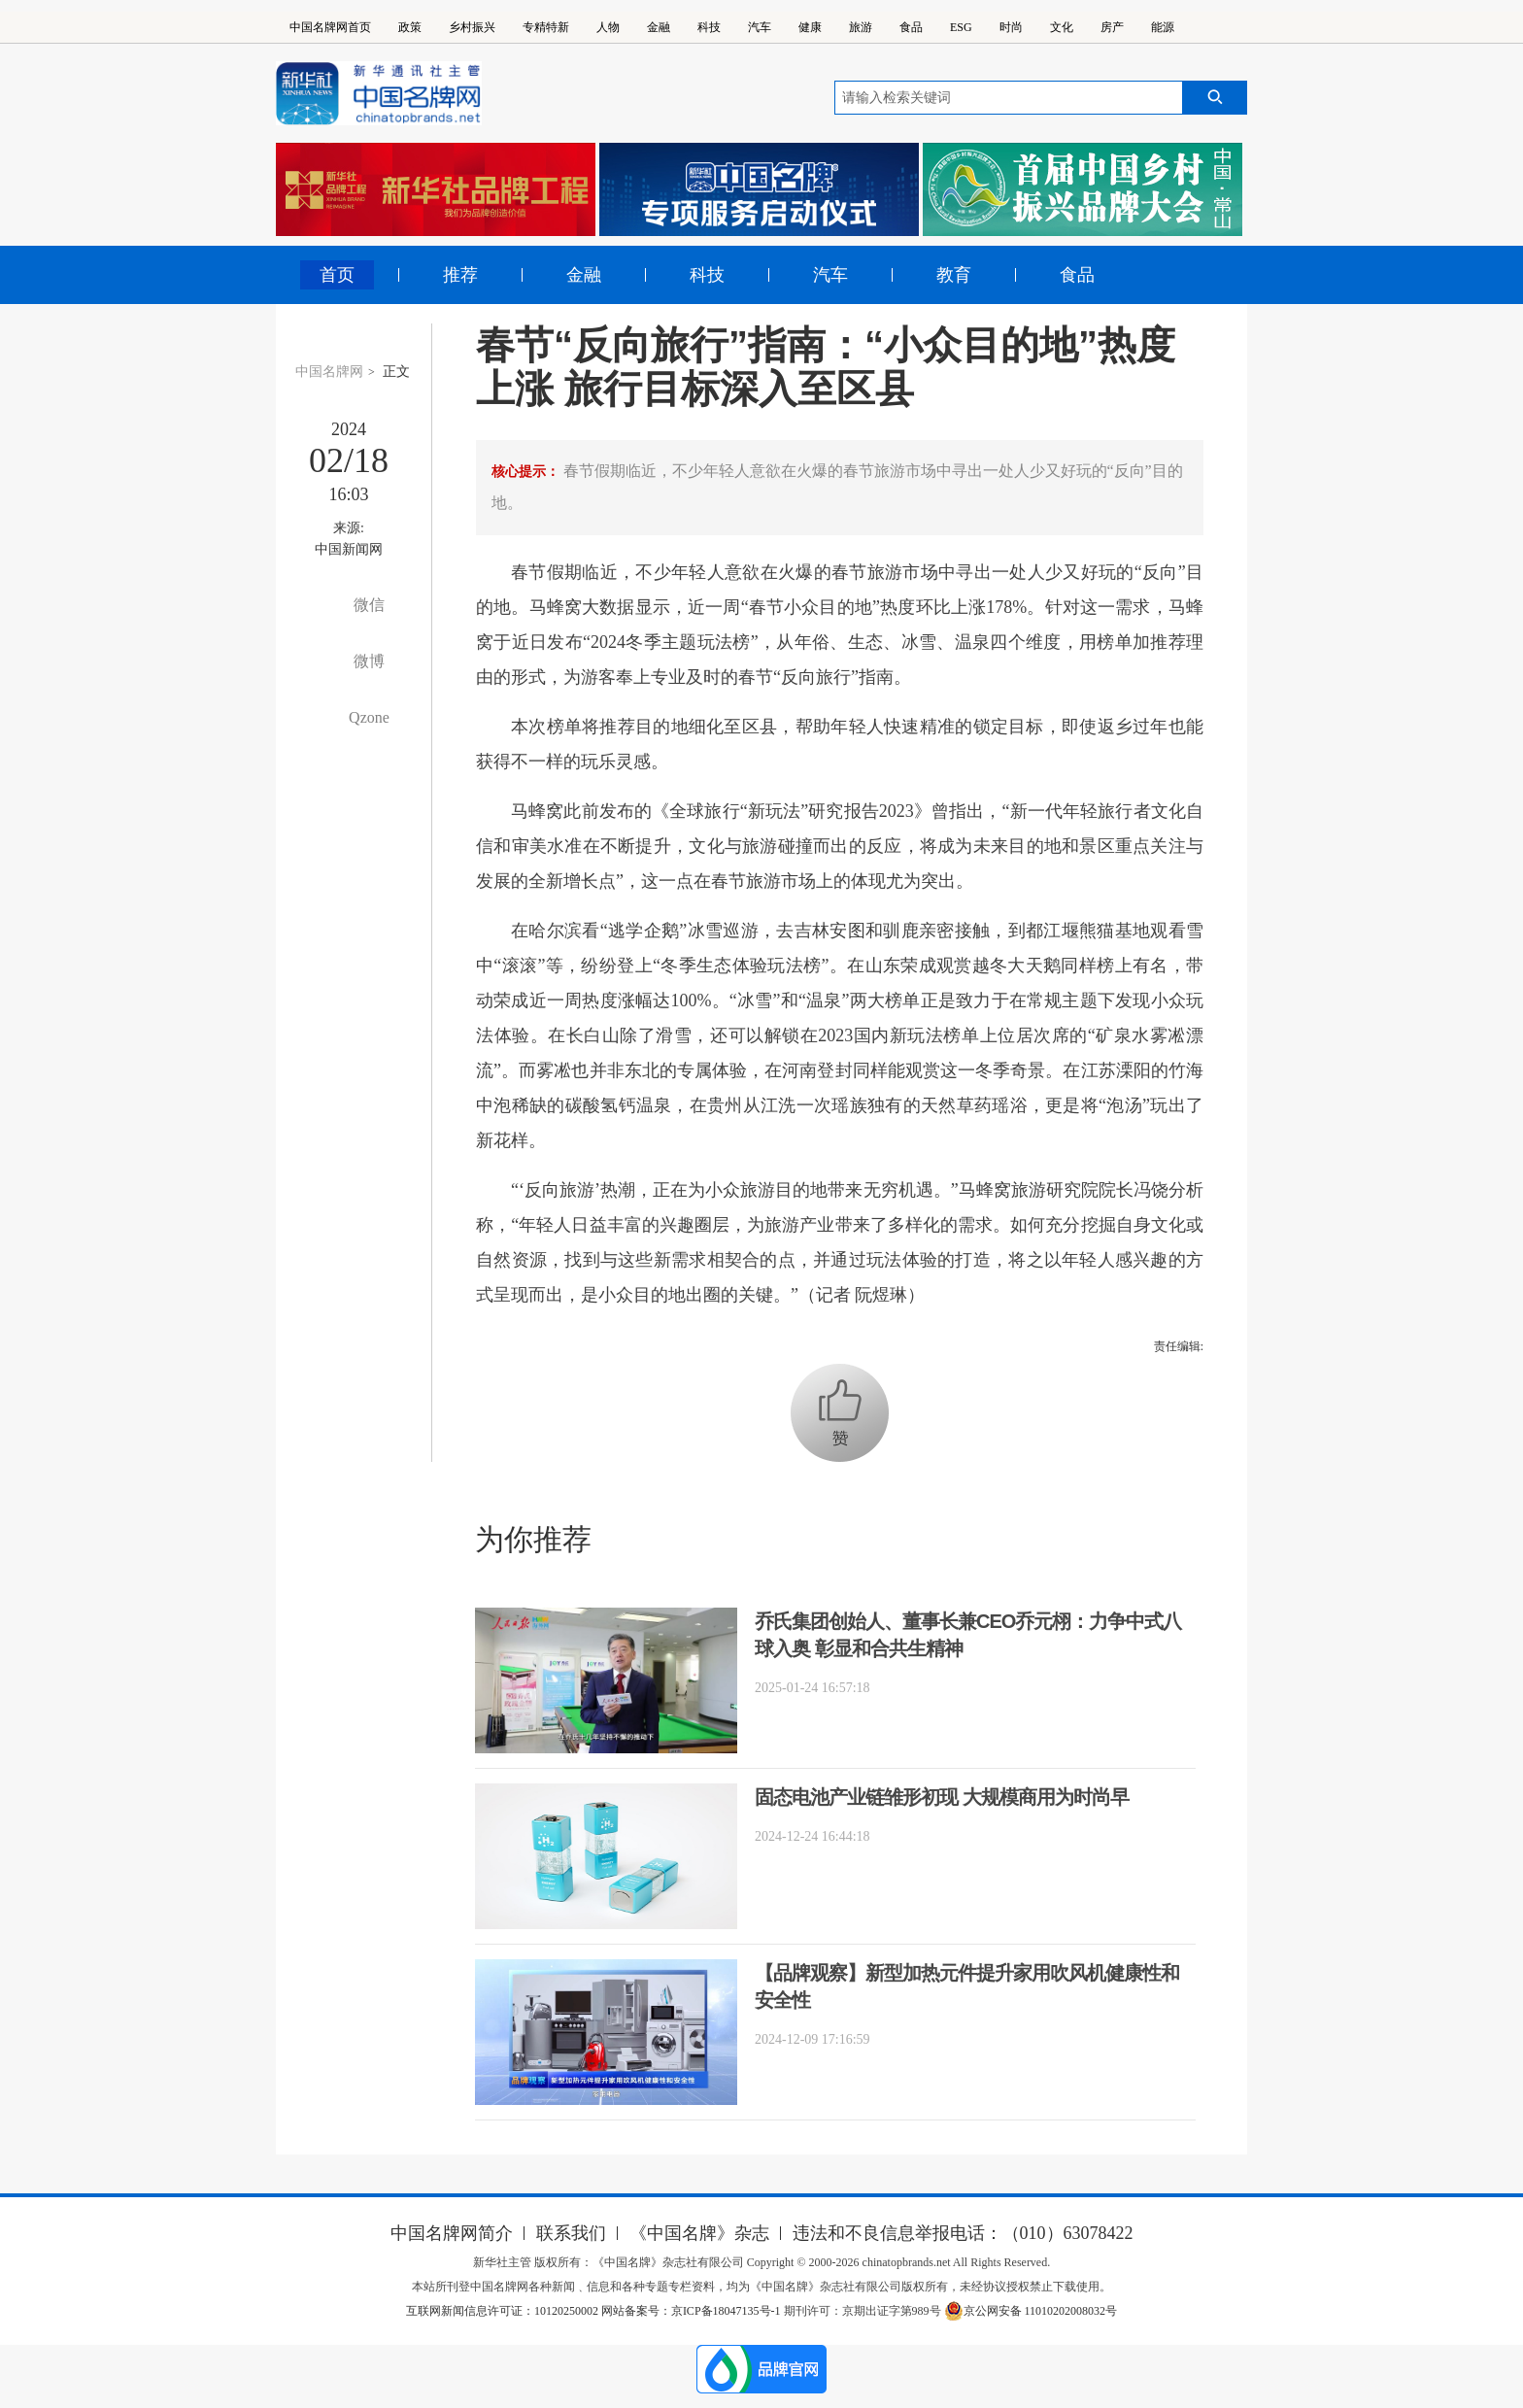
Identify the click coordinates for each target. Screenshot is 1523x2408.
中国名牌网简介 (451, 2233)
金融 (658, 27)
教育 (953, 275)
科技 (709, 27)
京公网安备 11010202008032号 (1031, 2311)
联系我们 (571, 2233)
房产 (1112, 27)
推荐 (460, 275)
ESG (961, 27)
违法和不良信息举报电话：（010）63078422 (963, 2233)
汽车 (759, 27)
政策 (410, 27)
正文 (396, 371)
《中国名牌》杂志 (699, 2233)
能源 (1162, 27)
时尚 (1011, 27)
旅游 (860, 27)
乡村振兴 (472, 27)
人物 (608, 27)
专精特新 (546, 27)
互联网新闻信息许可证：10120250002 (503, 2311)
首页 (337, 275)
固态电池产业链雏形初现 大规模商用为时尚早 (942, 1797)
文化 (1061, 27)
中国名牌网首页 (330, 27)
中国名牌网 (329, 371)
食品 (911, 27)
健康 (810, 27)
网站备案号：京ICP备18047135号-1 (691, 2311)
